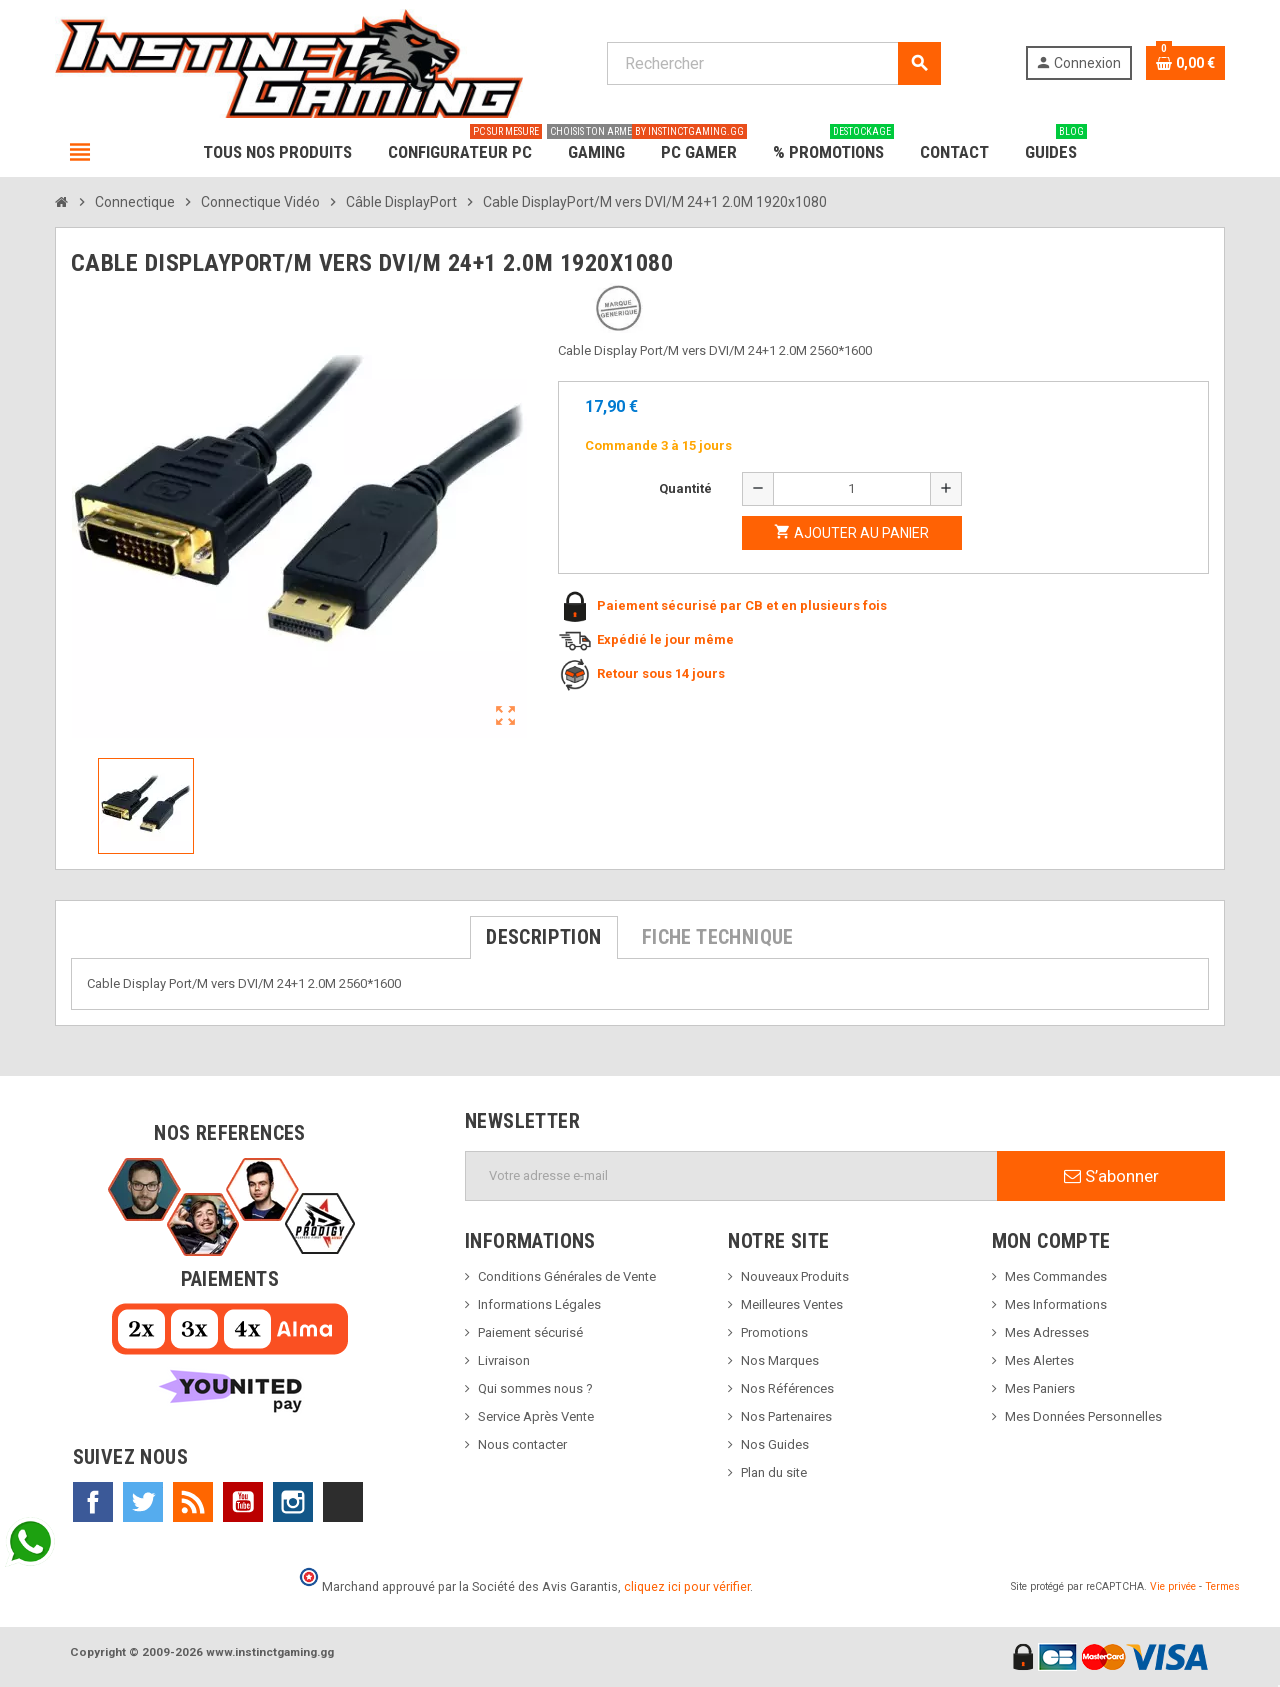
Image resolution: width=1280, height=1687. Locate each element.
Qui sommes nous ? (535, 1388)
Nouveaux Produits (795, 1276)
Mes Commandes (1056, 1276)
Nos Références (787, 1388)
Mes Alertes (1039, 1360)
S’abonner (1111, 1176)
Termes (1222, 1586)
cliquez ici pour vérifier (687, 1586)
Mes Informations (1056, 1304)
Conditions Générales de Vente (567, 1276)
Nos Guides (775, 1444)
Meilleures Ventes (792, 1304)
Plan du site (774, 1472)
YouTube (243, 1502)
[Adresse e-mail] (731, 1176)
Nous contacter (522, 1444)
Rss (193, 1502)
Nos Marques (780, 1360)
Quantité (685, 488)
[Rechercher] (773, 63)
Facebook (93, 1502)
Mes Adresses (1047, 1332)
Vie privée (1173, 1586)
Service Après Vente (536, 1416)
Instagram (293, 1502)
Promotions (774, 1332)
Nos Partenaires (786, 1416)
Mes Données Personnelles (1083, 1416)
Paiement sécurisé (530, 1332)
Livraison (504, 1360)
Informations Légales (539, 1304)
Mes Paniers (1040, 1388)
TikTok (343, 1502)
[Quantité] (852, 489)
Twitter (143, 1502)
